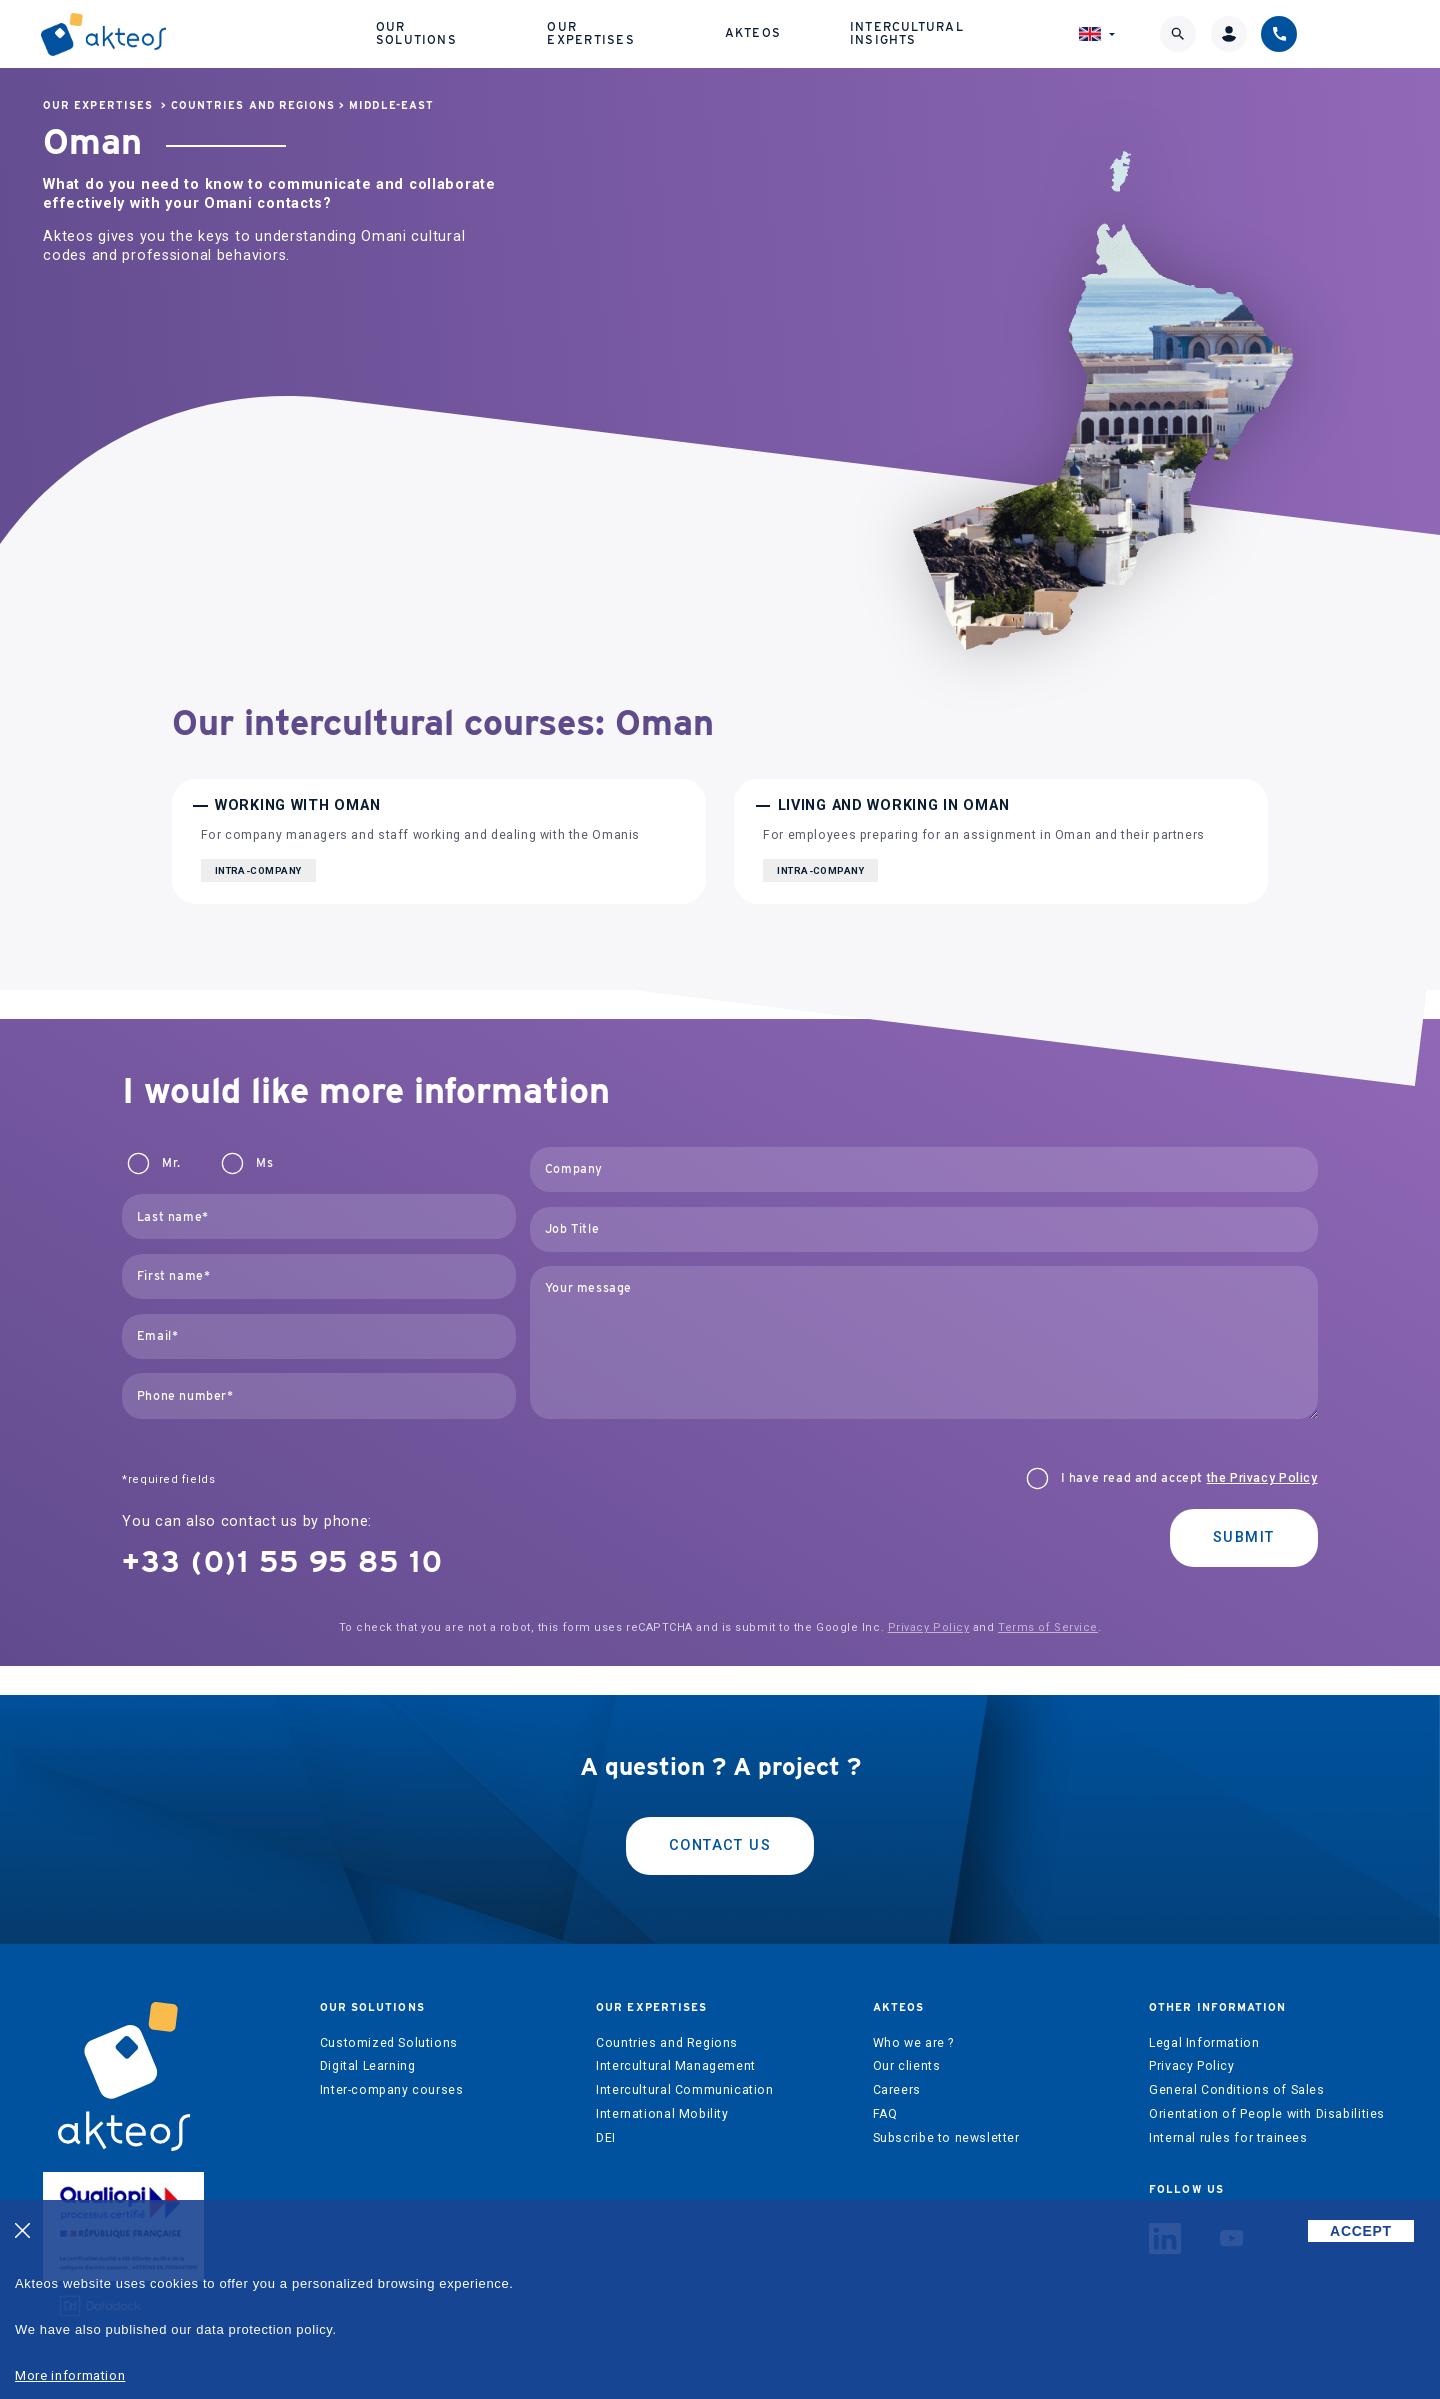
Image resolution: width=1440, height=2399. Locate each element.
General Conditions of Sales (1237, 2090)
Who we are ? (913, 2043)
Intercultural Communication (685, 2090)
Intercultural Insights (1024, 29)
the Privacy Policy (1262, 1478)
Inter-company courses (392, 2090)
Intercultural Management (676, 2066)
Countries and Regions (253, 105)
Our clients (907, 2066)
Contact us (720, 1845)
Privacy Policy (929, 1627)
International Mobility (662, 2114)
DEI (606, 2138)
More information (70, 2375)
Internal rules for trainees (1228, 2138)
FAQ (885, 2114)
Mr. (171, 1163)
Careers (897, 2090)
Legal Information (1204, 2043)
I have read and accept (1189, 1478)
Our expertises (696, 29)
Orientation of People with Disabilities (1267, 2114)
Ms (264, 1163)
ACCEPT (1361, 2231)
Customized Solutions (389, 2043)
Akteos (845, 29)
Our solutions (519, 29)
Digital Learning (368, 2066)
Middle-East (391, 105)
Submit (1244, 1537)
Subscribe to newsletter (946, 2138)
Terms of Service (1048, 1627)
